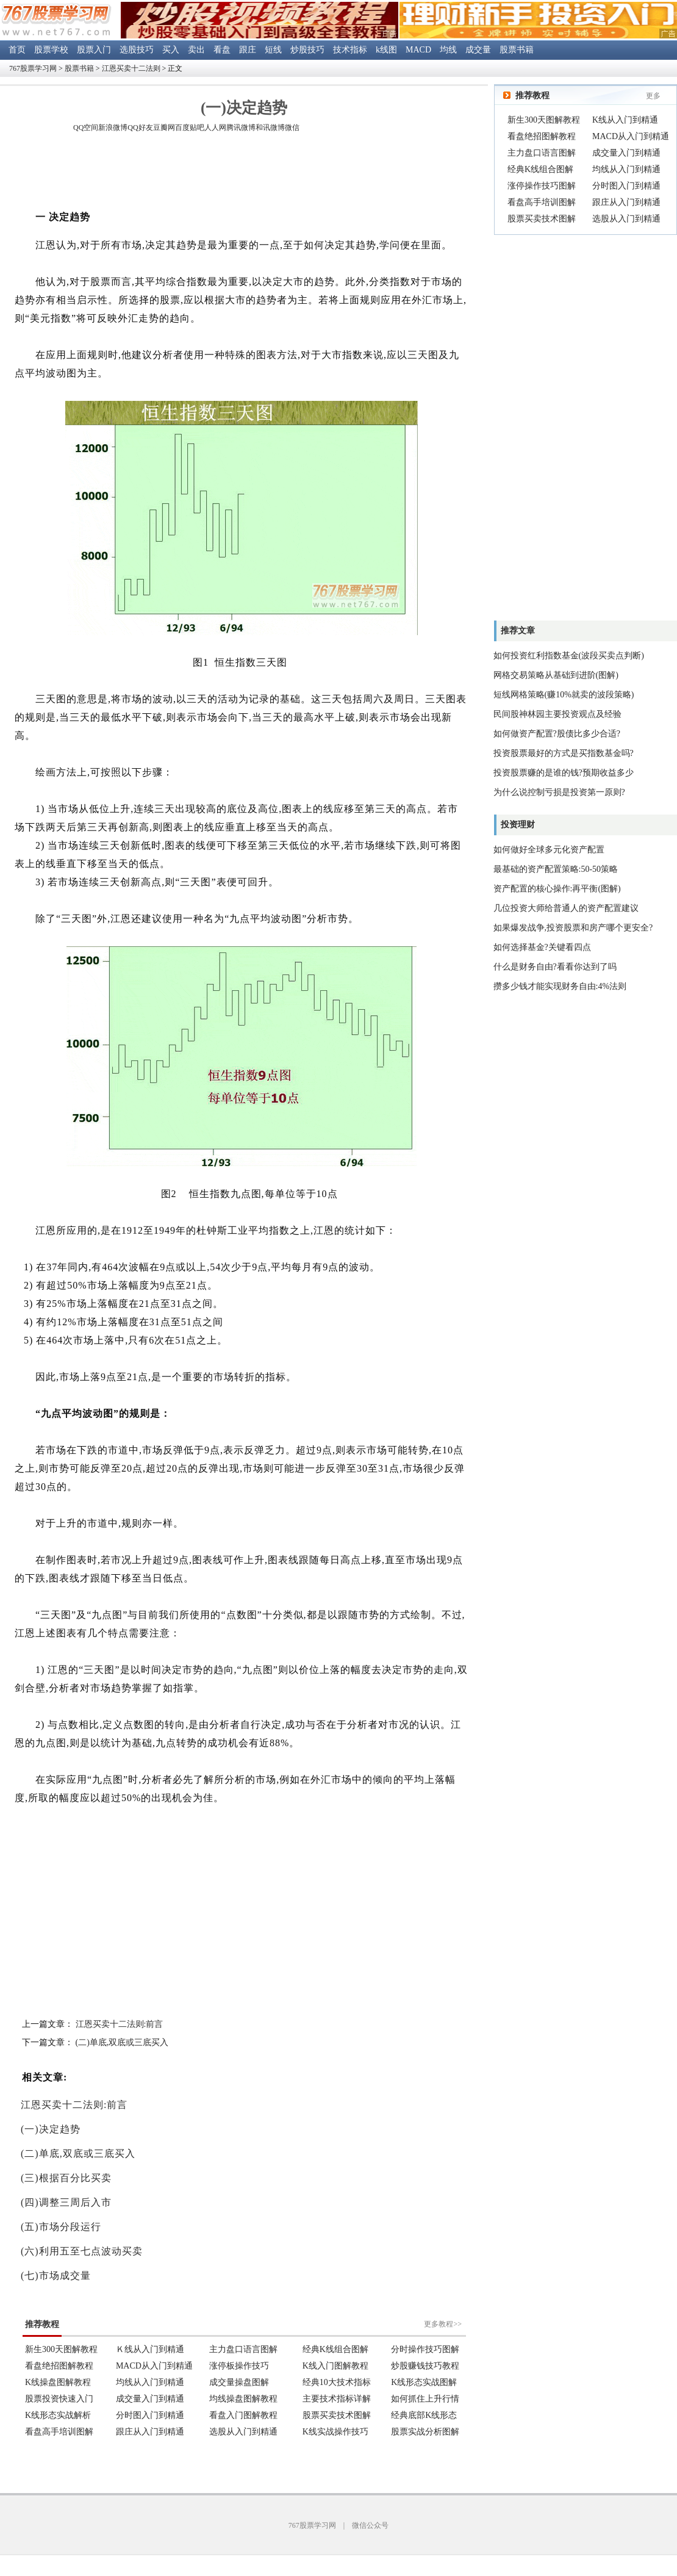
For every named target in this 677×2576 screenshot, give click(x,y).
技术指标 (350, 49)
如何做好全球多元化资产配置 (548, 849)
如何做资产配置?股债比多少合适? (556, 733)
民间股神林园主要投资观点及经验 (557, 714)
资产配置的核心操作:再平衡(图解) (557, 888)
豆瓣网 (164, 127)
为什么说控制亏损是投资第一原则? (559, 792)
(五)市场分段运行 (61, 2227)
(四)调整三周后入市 (66, 2202)
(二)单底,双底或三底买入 (122, 2042)
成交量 (478, 49)
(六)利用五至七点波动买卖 (82, 2251)
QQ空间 (85, 127)
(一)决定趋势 (51, 2129)
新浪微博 (112, 127)
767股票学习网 (33, 68)
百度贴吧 (189, 127)
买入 (170, 49)
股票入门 (94, 49)
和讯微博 (270, 127)
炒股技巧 (307, 49)
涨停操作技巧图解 (541, 185)
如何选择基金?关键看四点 (542, 947)
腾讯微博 (241, 127)
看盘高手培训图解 (541, 202)
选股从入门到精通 (626, 218)
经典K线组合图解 (540, 169)
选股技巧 (137, 49)
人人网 (215, 127)
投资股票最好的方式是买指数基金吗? (563, 753)
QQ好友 (139, 127)
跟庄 (247, 49)
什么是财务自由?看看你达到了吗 (555, 966)
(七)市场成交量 (56, 2275)
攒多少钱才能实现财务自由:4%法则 (560, 986)
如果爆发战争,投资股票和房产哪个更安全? (573, 927)
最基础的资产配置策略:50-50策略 (555, 869)
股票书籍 (517, 49)
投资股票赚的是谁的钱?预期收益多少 (563, 772)
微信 (292, 127)
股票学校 (51, 49)
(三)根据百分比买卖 (66, 2178)
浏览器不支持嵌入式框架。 (244, 2370)
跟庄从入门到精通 (626, 202)
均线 (448, 49)
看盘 (222, 49)
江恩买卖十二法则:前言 (119, 2024)
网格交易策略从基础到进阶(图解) (555, 675)
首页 (17, 49)
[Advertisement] (244, 173)
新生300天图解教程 (543, 119)
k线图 (386, 49)
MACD (418, 49)
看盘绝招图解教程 (541, 136)
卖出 (196, 49)
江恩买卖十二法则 (131, 68)
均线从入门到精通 (626, 169)
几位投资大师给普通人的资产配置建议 (566, 908)
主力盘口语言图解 (541, 152)
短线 (273, 49)
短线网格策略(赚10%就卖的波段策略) (563, 694)
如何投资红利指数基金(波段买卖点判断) (568, 655)
